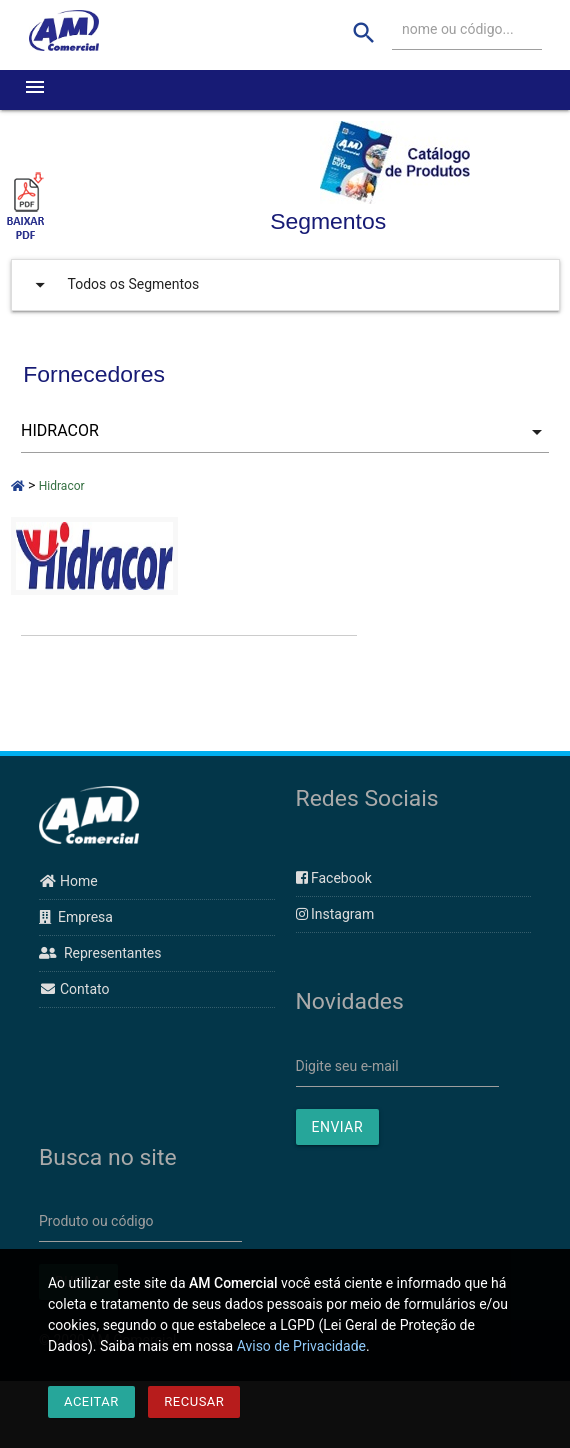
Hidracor (62, 486)
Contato (74, 989)
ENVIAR (338, 1127)
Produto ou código (96, 1221)
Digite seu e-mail (347, 1066)
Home (68, 881)
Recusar (194, 1401)
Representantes (100, 953)
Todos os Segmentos (113, 285)
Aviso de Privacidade (301, 1346)
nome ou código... (458, 29)
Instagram (335, 914)
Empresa (76, 917)
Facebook (334, 878)
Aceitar (91, 1401)
